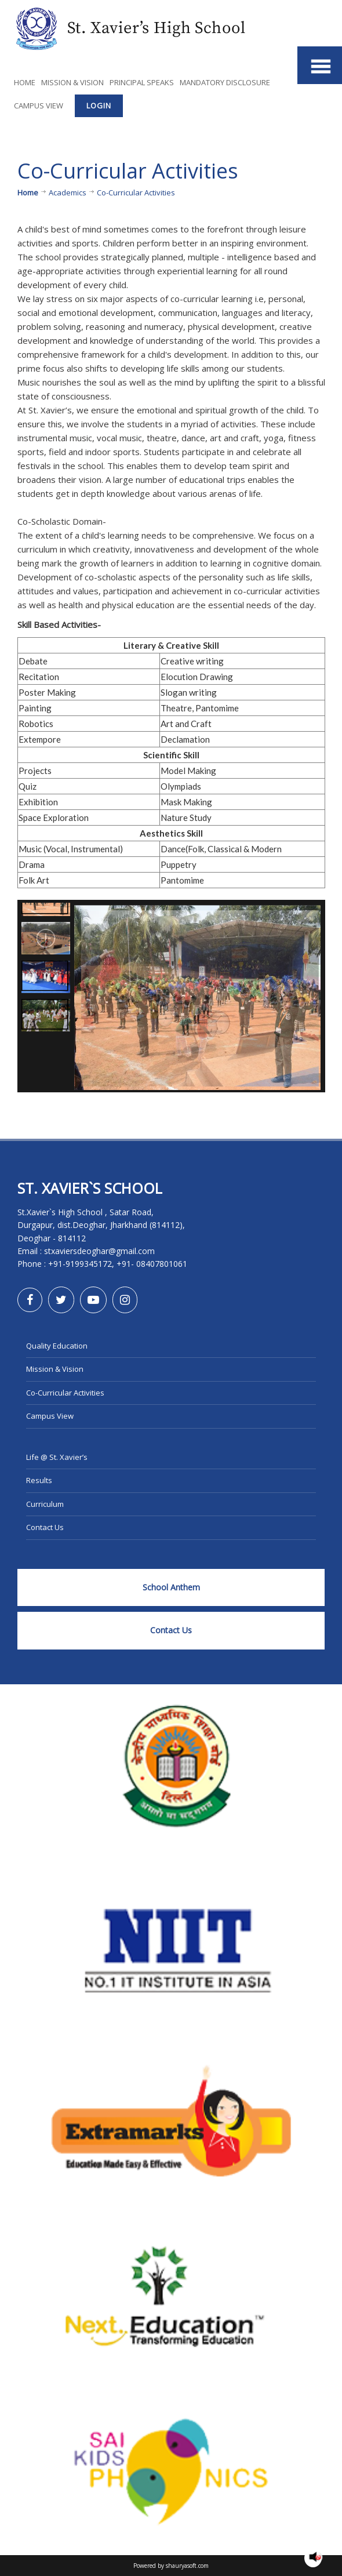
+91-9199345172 (80, 1263)
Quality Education (57, 1345)
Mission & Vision (72, 82)
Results (39, 1480)
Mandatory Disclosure (225, 82)
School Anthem (171, 1587)
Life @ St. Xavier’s (57, 1457)
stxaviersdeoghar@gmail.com (99, 1250)
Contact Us (45, 1527)
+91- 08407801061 (152, 1263)
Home (24, 82)
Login (98, 105)
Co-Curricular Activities (65, 1392)
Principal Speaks (142, 82)
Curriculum (45, 1504)
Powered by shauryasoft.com (171, 2566)
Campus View (38, 105)
